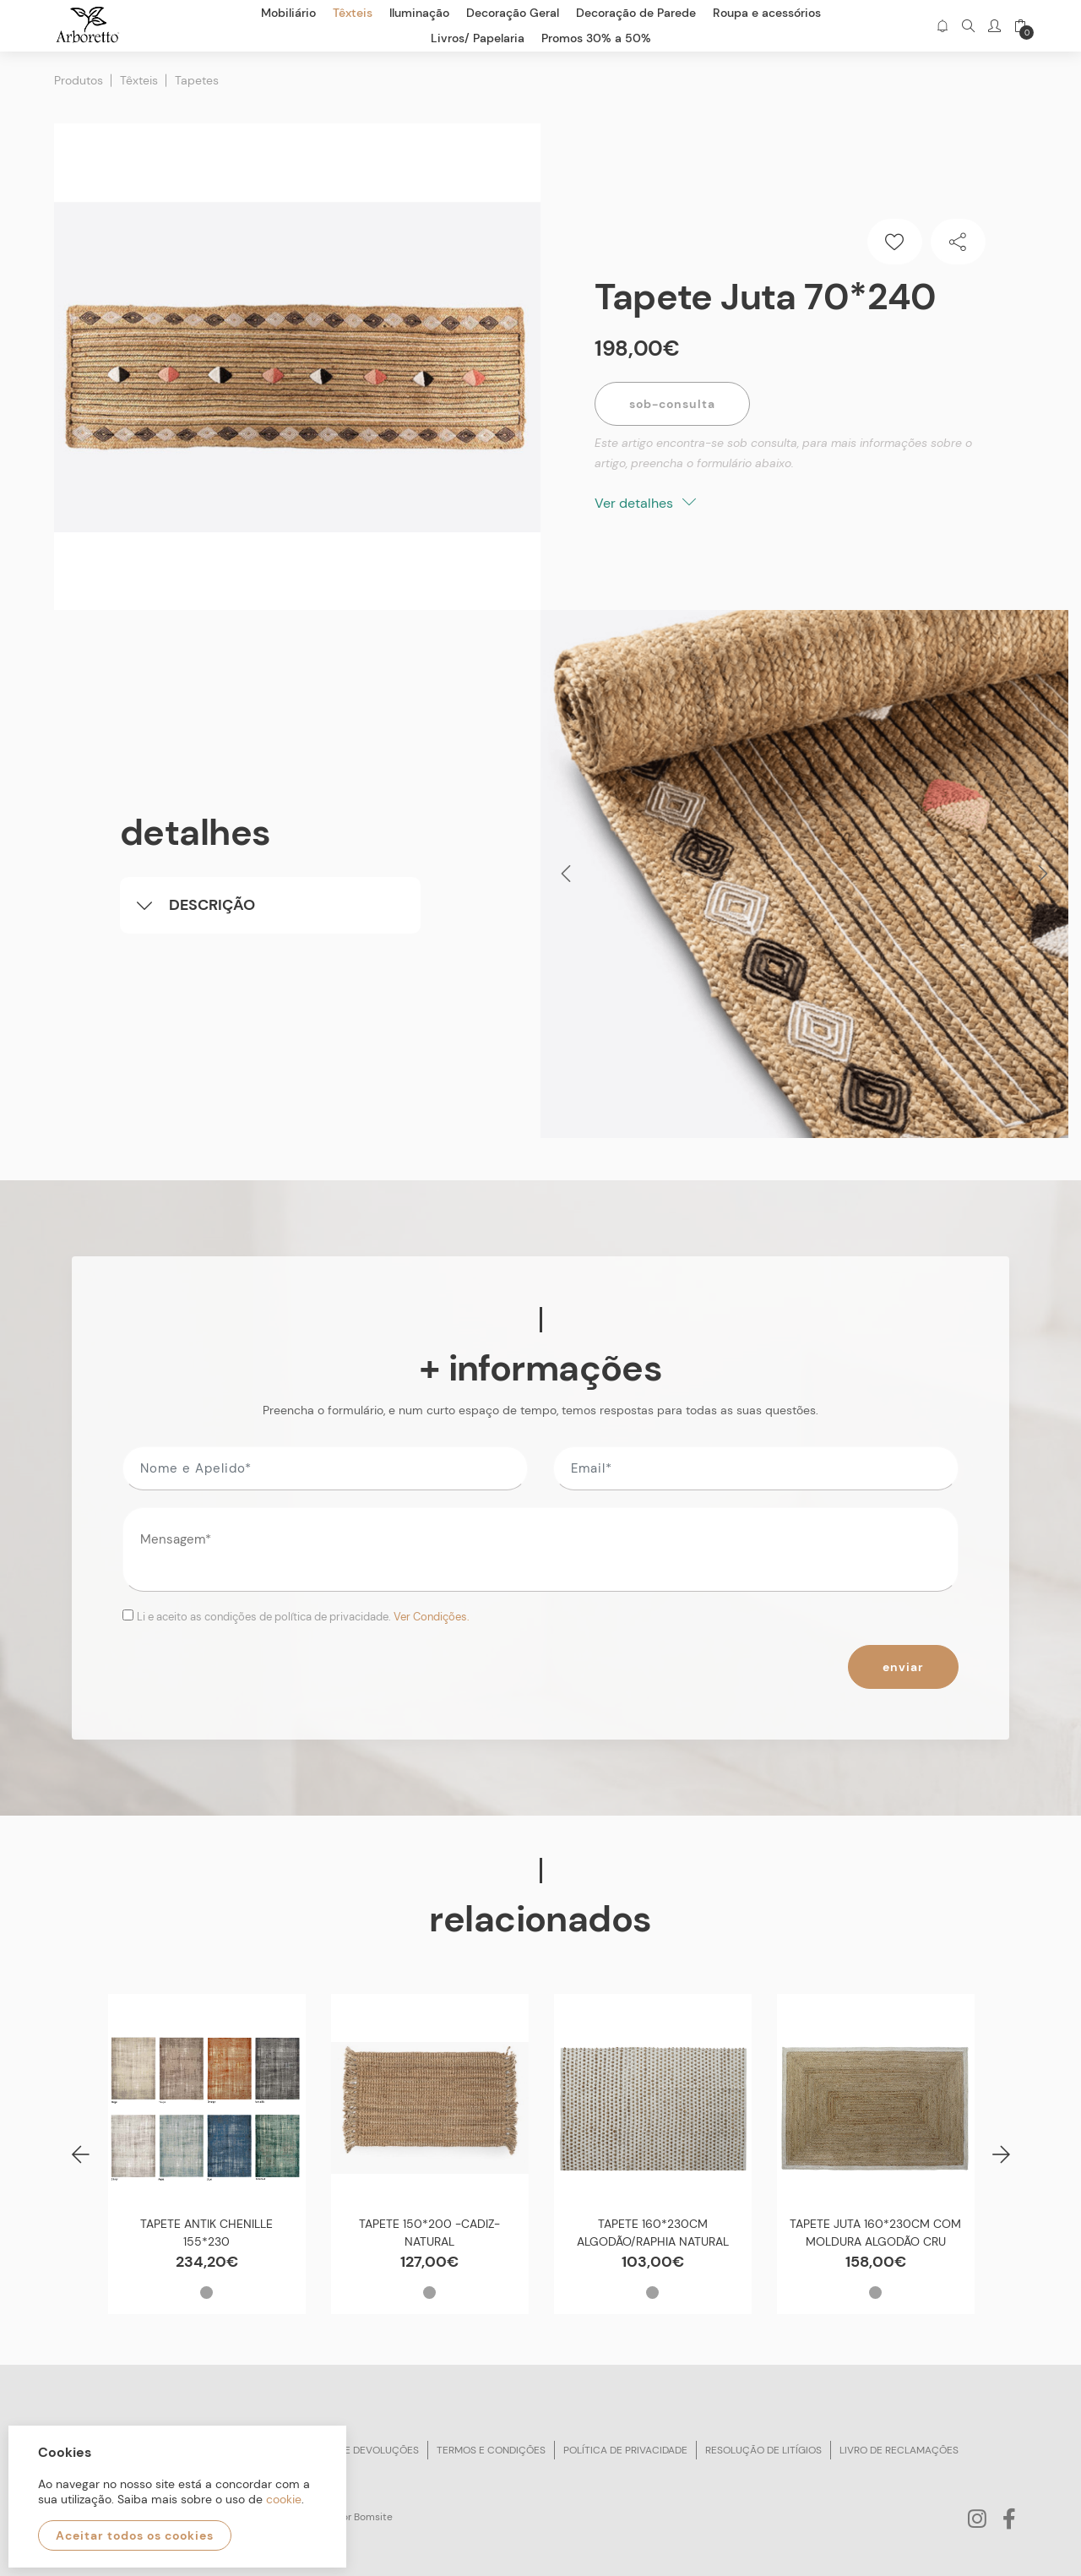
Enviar (903, 1667)
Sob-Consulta (672, 403)
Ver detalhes (645, 503)
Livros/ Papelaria (477, 38)
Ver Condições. (432, 1616)
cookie (283, 2499)
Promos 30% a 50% (596, 38)
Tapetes (197, 80)
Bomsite (373, 2517)
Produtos (78, 80)
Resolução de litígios (763, 2450)
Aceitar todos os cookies (135, 2535)
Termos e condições (491, 2450)
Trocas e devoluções (360, 2450)
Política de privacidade (625, 2450)
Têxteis (139, 80)
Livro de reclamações (899, 2450)
